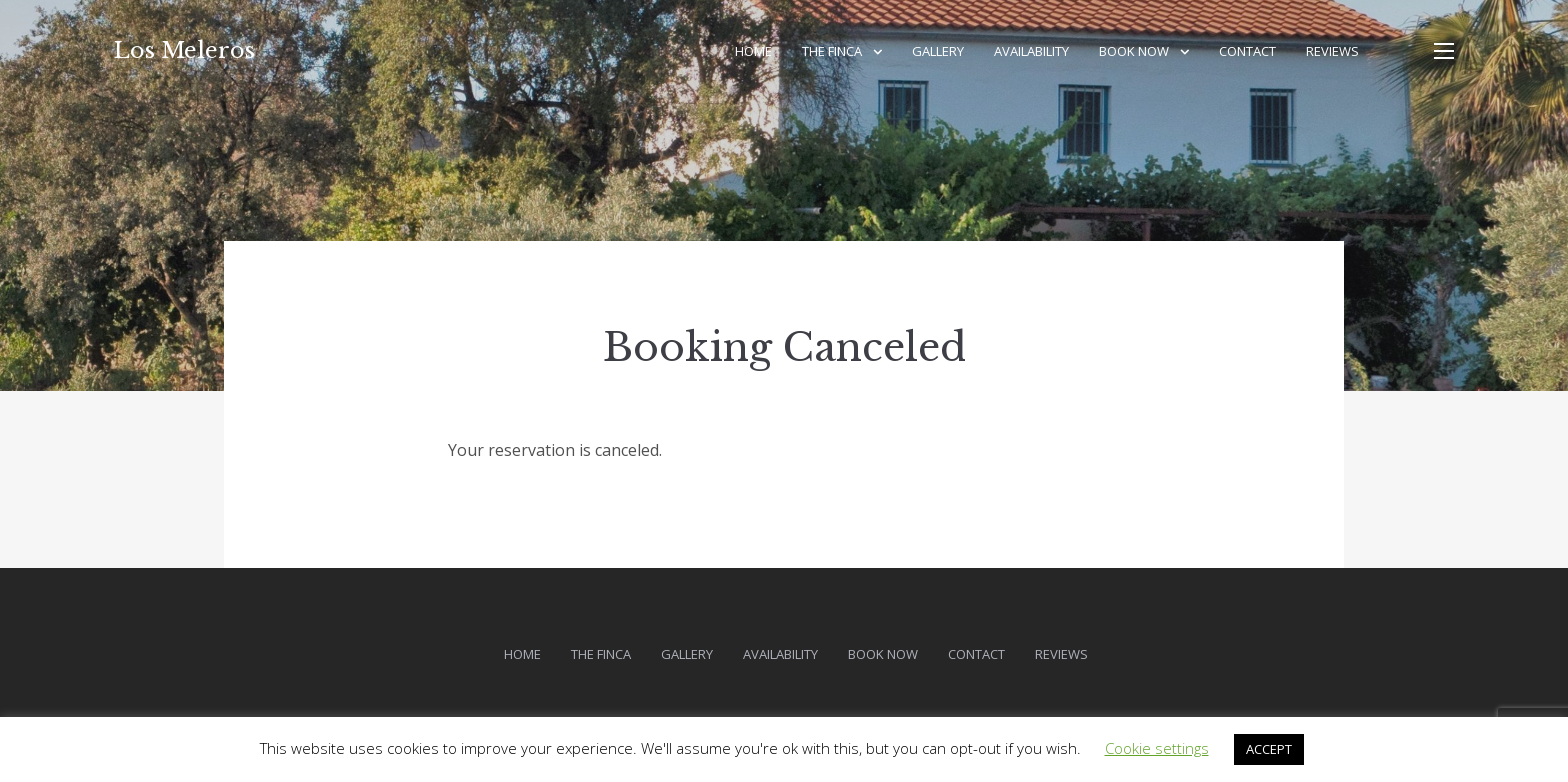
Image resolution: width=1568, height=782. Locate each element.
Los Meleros (184, 50)
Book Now (1134, 51)
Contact (1247, 51)
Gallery (938, 51)
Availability (1031, 51)
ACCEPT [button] (1269, 749)
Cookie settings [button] (1157, 748)
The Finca (832, 51)
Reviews (1332, 51)
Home (753, 51)
